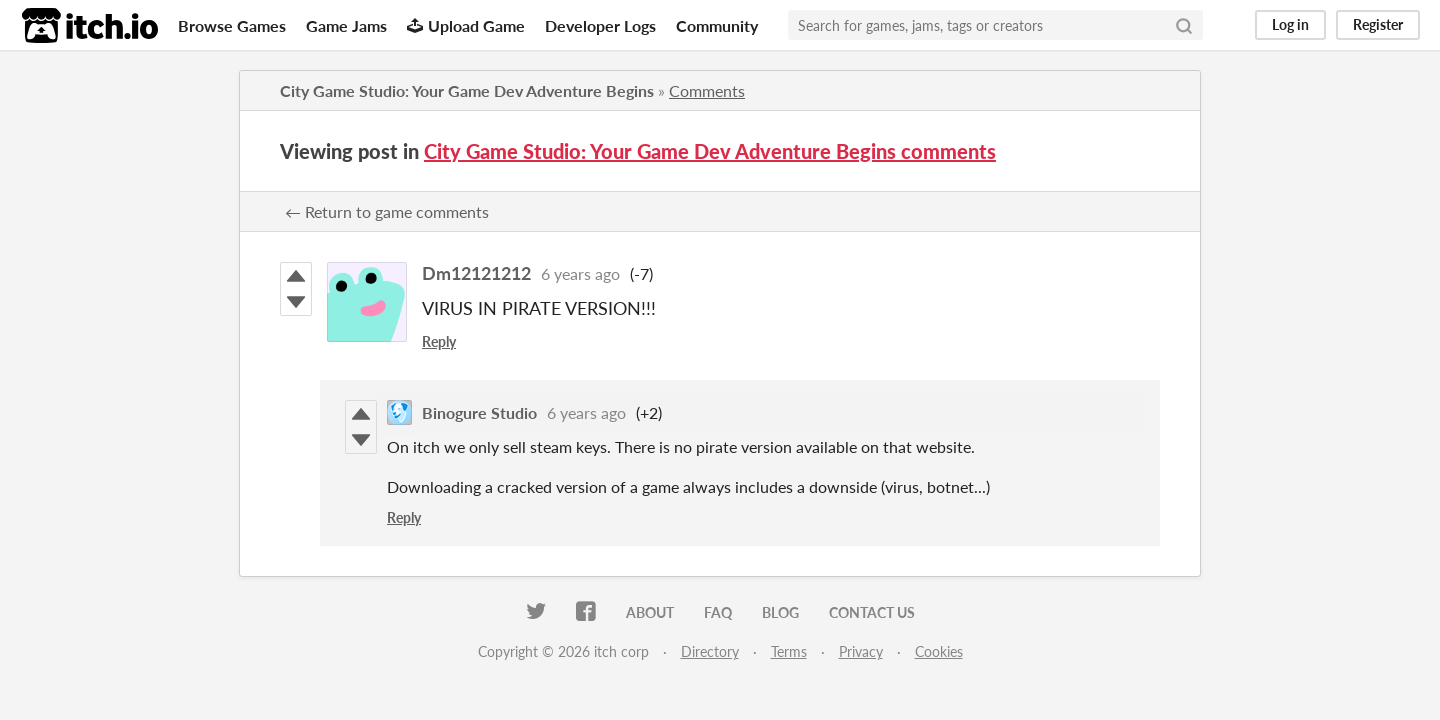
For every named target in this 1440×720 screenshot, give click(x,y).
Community (717, 25)
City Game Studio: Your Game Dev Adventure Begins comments (710, 151)
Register (1378, 24)
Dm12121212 (476, 273)
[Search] (1184, 25)
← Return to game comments (387, 211)
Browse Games (232, 25)
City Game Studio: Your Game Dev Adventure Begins (467, 90)
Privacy (861, 651)
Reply (439, 341)
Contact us (872, 612)
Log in (1290, 24)
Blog (780, 612)
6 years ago (580, 273)
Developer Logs (600, 25)
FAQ (718, 612)
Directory (710, 651)
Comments (707, 90)
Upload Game (466, 25)
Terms (789, 651)
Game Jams (346, 25)
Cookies (939, 651)
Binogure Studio (479, 412)
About (650, 612)
